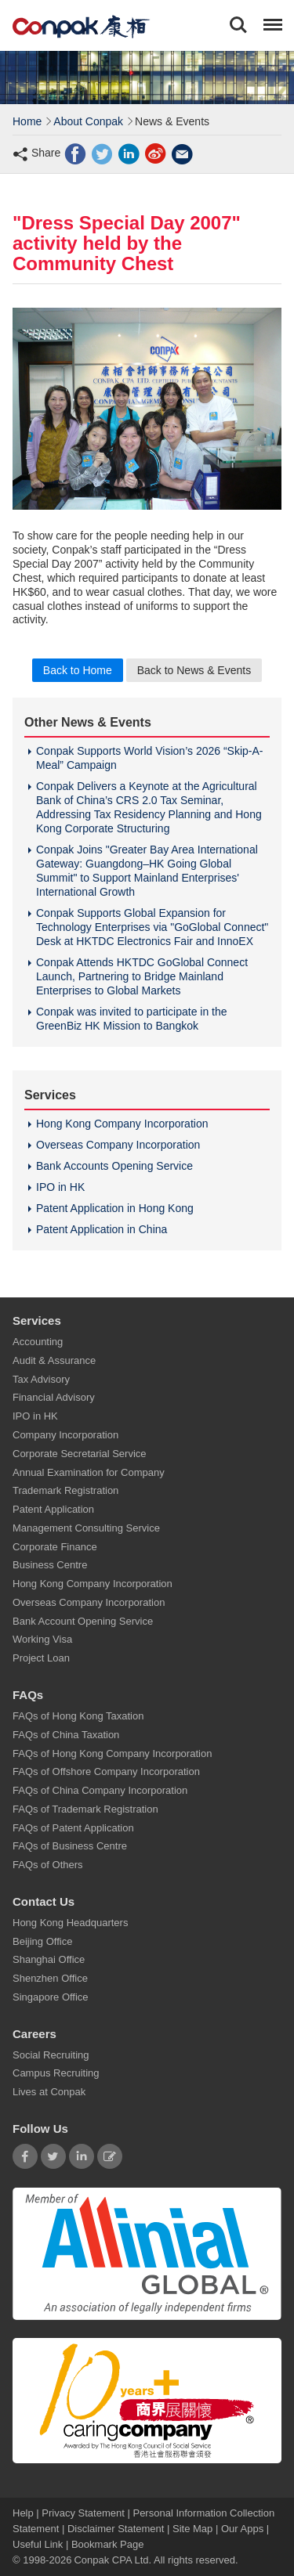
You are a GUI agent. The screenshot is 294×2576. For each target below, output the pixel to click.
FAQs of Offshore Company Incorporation (106, 1772)
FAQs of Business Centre (70, 1847)
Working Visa (42, 1640)
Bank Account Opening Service (83, 1621)
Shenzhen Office (50, 1979)
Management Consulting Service (86, 1528)
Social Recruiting (51, 2055)
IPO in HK (60, 1187)
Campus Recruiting (56, 2074)
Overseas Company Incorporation (118, 1144)
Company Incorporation (65, 1435)
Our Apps (242, 2529)
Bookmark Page (107, 2544)
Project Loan (41, 1659)
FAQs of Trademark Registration (85, 1809)
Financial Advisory (54, 1398)
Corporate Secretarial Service (80, 1453)
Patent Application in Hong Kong (115, 1208)
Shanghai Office (49, 1960)
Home (27, 121)
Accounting (38, 1342)
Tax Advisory (41, 1379)
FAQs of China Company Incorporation (100, 1791)
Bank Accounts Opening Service (114, 1166)
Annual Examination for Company (89, 1472)
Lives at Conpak (49, 2092)
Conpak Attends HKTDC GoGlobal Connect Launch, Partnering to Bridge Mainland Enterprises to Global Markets (142, 976)
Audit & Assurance (54, 1360)
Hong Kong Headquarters (70, 1922)
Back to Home (77, 670)
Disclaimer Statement (116, 2529)
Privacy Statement (83, 2513)
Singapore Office (51, 1997)
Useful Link (38, 2544)
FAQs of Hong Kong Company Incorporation (112, 1753)
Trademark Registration (65, 1491)
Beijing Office (42, 1941)
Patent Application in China (101, 1229)
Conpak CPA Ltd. (112, 2560)
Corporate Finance (55, 1547)
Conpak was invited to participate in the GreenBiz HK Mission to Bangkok (131, 1018)
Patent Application (53, 1510)
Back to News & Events (194, 670)
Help (24, 2513)
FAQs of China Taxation (66, 1735)
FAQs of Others (48, 1865)
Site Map (192, 2529)
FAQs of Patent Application (73, 1828)
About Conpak (88, 121)
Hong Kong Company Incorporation (122, 1123)
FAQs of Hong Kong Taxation (78, 1716)
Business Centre (50, 1565)
